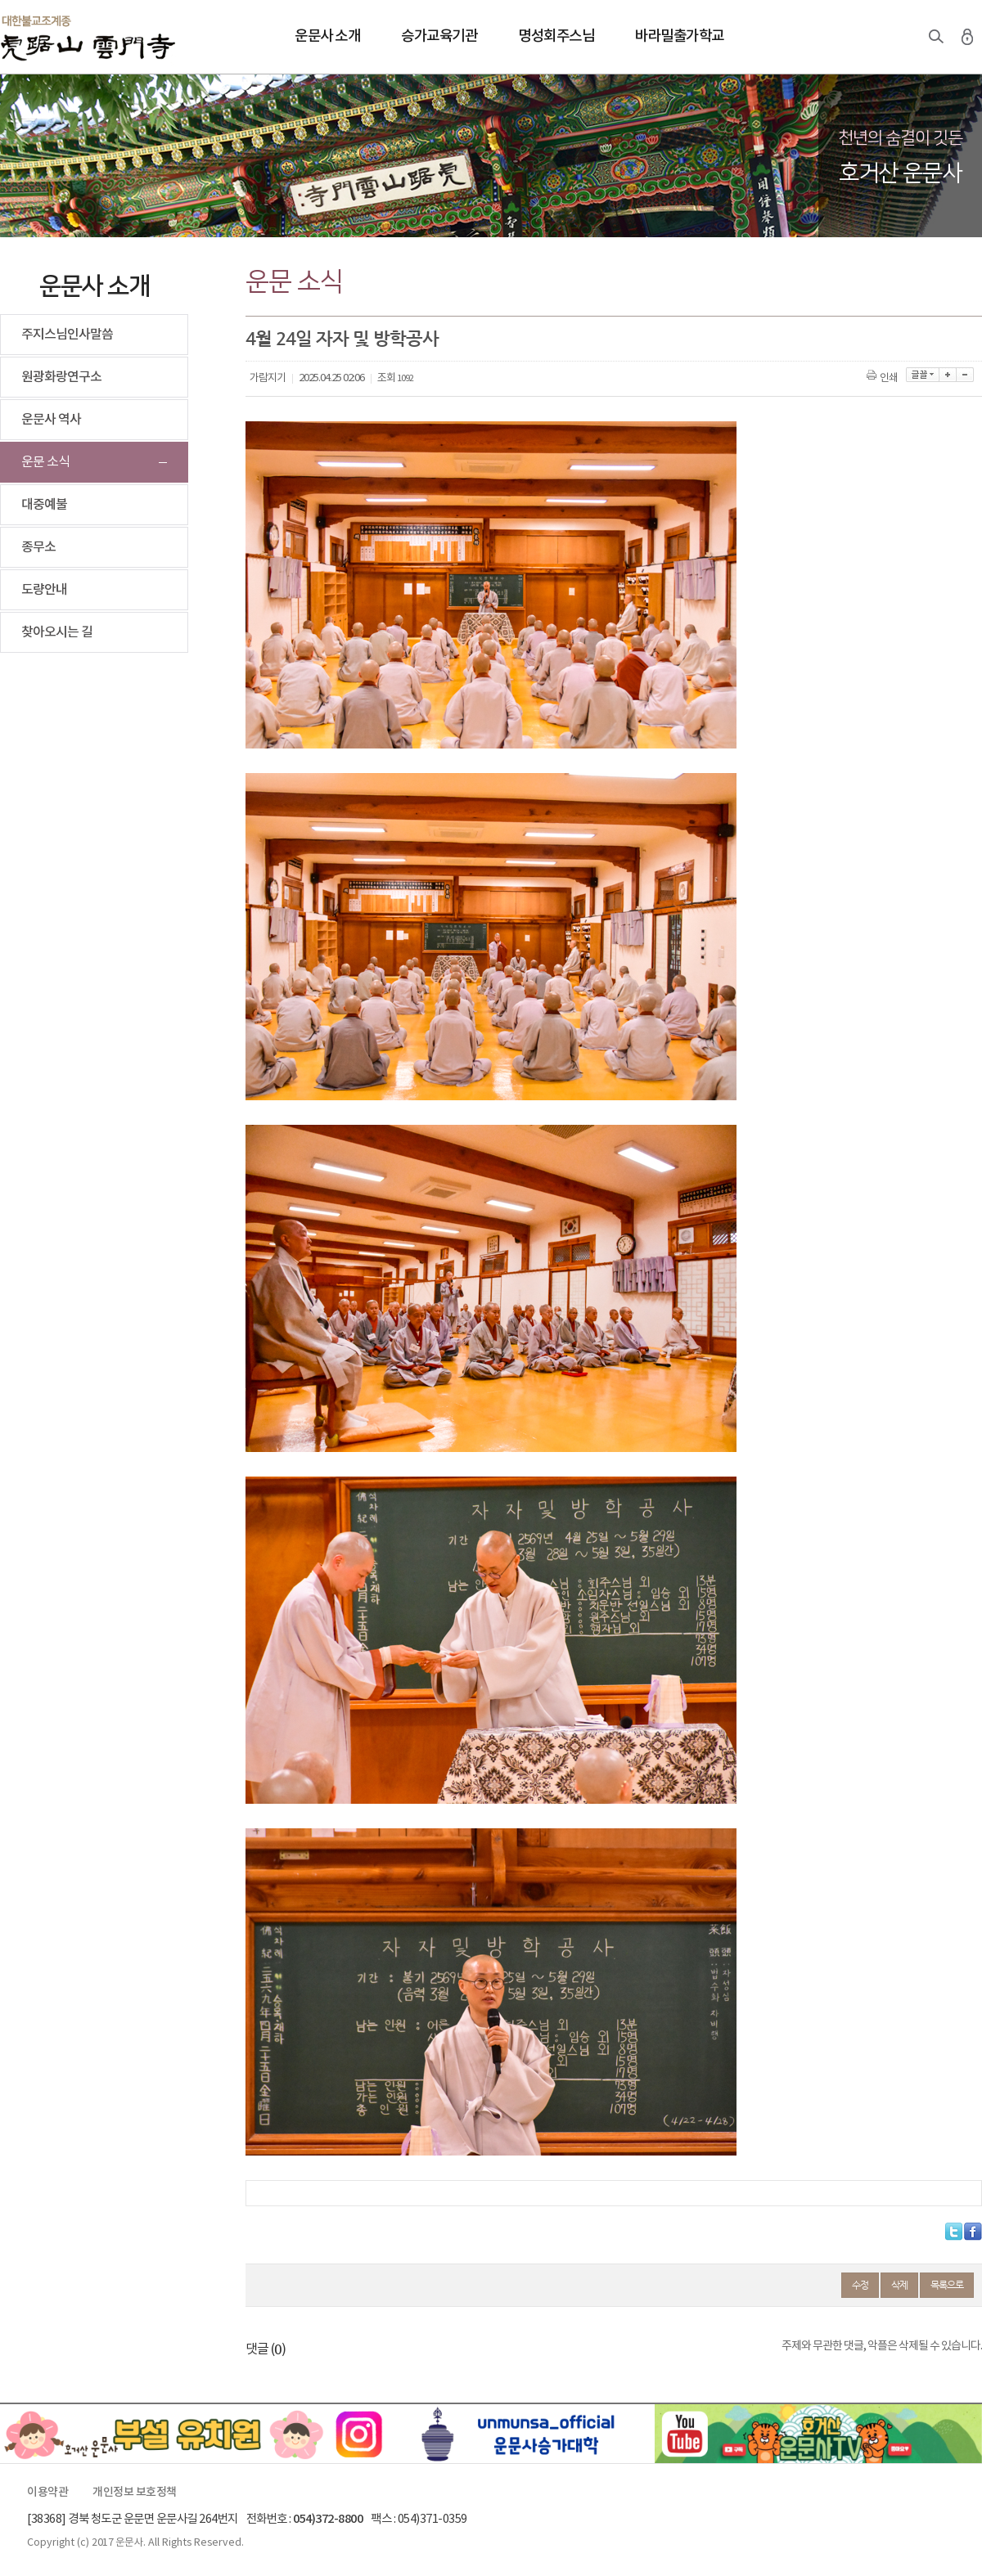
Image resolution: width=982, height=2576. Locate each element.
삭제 (899, 2285)
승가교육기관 (439, 36)
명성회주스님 (556, 36)
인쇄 (883, 378)
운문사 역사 (51, 419)
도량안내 (44, 589)
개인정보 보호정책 (134, 2492)
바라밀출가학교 (679, 36)
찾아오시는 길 (56, 632)
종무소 (38, 547)
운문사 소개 (327, 36)
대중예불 (44, 504)
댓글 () (266, 2349)
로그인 (967, 37)
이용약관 (47, 2492)
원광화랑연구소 (61, 377)
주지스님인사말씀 (67, 334)
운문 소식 (45, 462)
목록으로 (946, 2285)
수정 (860, 2285)
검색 (936, 37)
